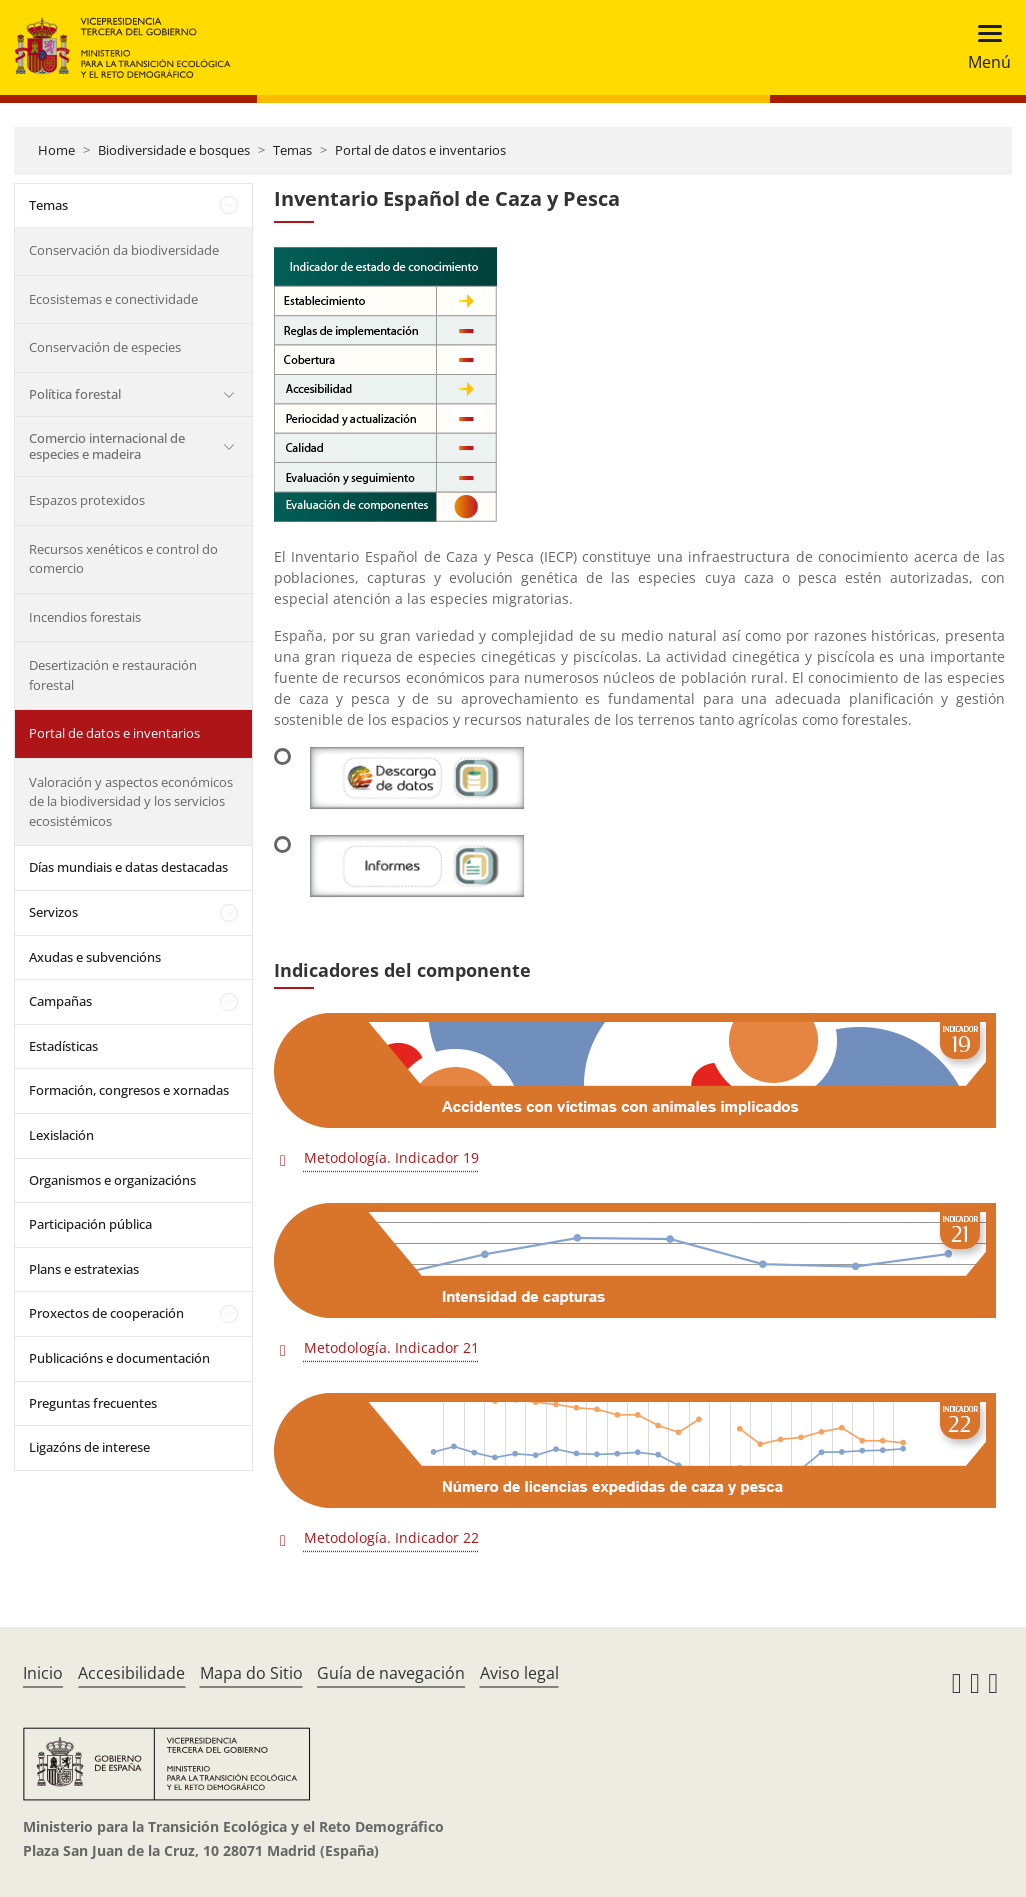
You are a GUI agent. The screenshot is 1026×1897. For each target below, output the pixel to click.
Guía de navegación (391, 1673)
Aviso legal (519, 1673)
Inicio (43, 1673)
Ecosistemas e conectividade (113, 299)
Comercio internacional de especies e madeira (107, 446)
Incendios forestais (85, 617)
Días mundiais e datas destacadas (128, 867)
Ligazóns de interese (89, 1447)
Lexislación (61, 1135)
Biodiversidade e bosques (174, 150)
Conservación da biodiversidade (124, 250)
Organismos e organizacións (112, 1180)
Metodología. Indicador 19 (391, 1157)
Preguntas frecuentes (93, 1403)
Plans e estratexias (84, 1269)
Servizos (53, 912)
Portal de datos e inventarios (420, 150)
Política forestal (75, 394)
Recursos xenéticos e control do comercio (123, 559)
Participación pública (90, 1224)
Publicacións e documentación (119, 1358)
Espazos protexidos (87, 500)
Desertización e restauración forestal (113, 675)
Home (56, 150)
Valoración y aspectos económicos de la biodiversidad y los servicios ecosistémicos (131, 801)
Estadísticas (63, 1046)
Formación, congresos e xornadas (129, 1090)
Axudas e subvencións (95, 957)
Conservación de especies (105, 347)
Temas (292, 150)
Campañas (60, 1001)
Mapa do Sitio (251, 1673)
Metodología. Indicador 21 (391, 1347)
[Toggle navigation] (983, 47)
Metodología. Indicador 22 (391, 1537)
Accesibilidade (131, 1673)
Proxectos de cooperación (106, 1313)
